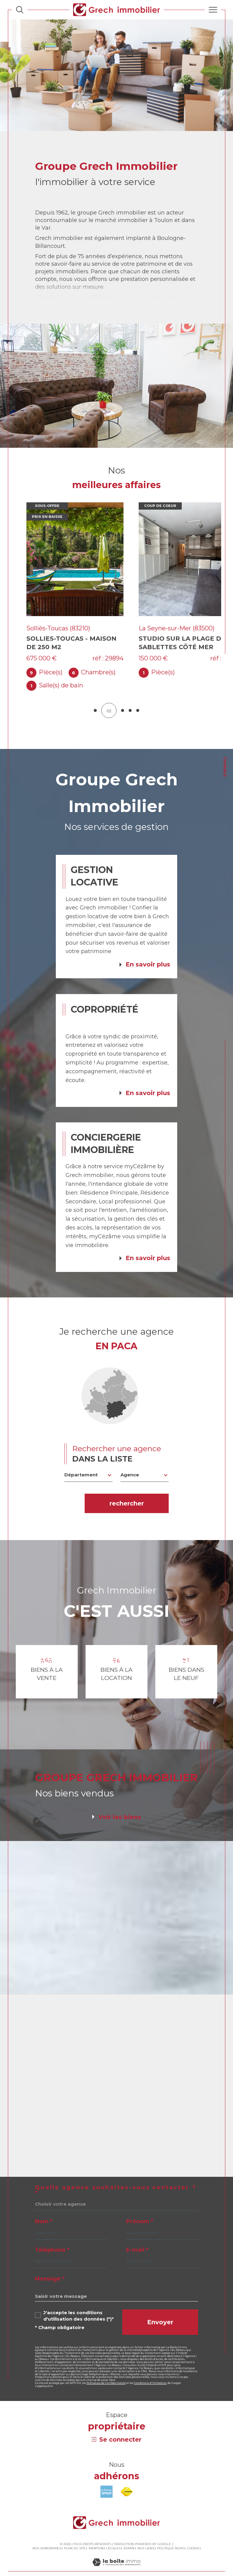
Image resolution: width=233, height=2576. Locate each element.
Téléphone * (52, 2240)
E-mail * (137, 2240)
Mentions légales (104, 2538)
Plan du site (75, 2538)
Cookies (194, 2538)
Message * (50, 2268)
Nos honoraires (46, 2538)
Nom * (43, 2211)
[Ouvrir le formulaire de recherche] (20, 10)
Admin (128, 2538)
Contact (225, 767)
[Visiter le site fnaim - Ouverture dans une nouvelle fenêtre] (126, 2481)
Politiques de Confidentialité (106, 2373)
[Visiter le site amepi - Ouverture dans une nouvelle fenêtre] (106, 2482)
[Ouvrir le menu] (213, 9)
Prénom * (139, 2211)
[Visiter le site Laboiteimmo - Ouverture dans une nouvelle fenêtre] (116, 2558)
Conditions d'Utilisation (150, 2373)
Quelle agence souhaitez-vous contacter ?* (115, 2179)
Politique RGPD (170, 2538)
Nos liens (145, 2538)
